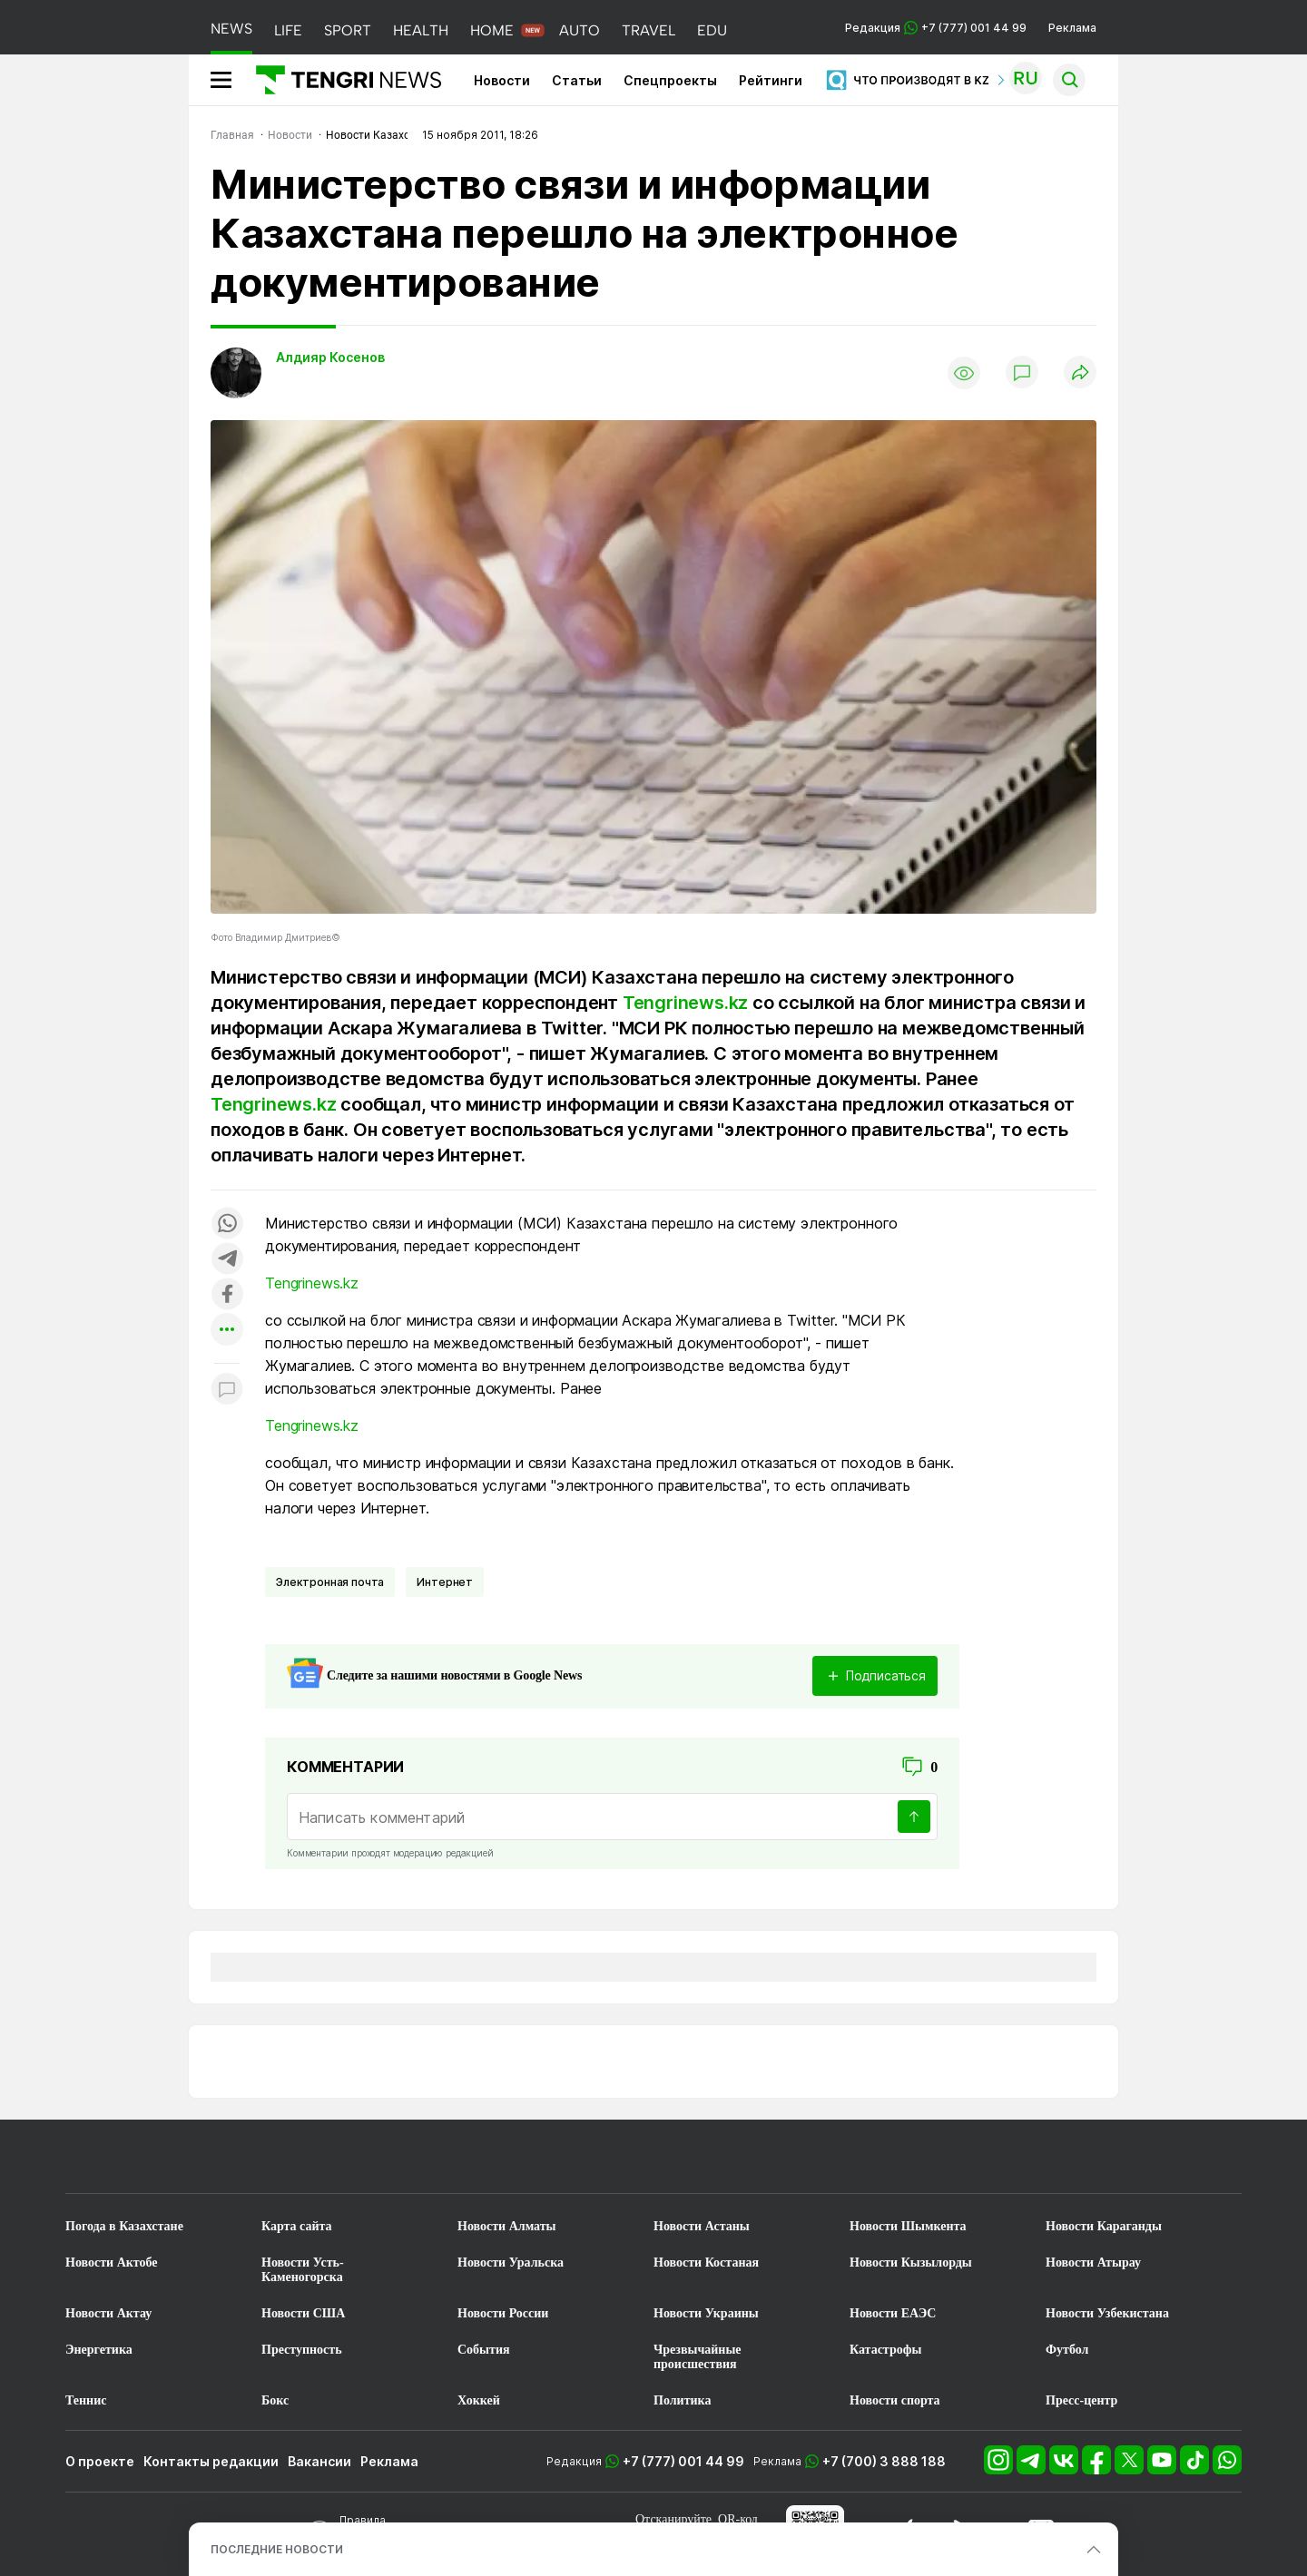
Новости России (502, 2313)
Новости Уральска (510, 2262)
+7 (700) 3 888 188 (884, 2461)
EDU (712, 30)
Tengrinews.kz (685, 1003)
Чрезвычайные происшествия (698, 2357)
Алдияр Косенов (330, 357)
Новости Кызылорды (911, 2262)
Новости (502, 80)
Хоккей (478, 2400)
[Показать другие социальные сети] (227, 1330)
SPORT (347, 30)
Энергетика (99, 2349)
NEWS (231, 28)
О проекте (99, 2461)
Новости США (303, 2313)
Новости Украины (706, 2313)
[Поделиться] (1080, 373)
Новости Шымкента (908, 2226)
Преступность (301, 2349)
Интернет (445, 1582)
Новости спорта (895, 2400)
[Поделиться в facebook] (227, 1295)
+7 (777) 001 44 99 (683, 2461)
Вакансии (319, 2461)
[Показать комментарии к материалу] (227, 1390)
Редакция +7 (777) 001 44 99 (936, 27)
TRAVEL (648, 30)
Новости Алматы (506, 2226)
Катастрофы (885, 2349)
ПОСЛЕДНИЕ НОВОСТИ (277, 2549)
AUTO (579, 30)
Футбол (1067, 2349)
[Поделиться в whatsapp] (227, 1224)
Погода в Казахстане (124, 2226)
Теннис (85, 2400)
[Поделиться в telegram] (227, 1260)
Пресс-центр (1081, 2400)
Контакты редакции (211, 2461)
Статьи (577, 80)
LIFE (288, 30)
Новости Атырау (1093, 2262)
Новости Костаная (706, 2262)
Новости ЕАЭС (893, 2313)
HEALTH (420, 30)
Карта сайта (296, 2226)
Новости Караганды (1104, 2226)
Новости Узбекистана (1107, 2313)
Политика (682, 2400)
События (483, 2349)
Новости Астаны (702, 2226)
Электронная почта (330, 1582)
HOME (492, 30)
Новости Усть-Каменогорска (302, 2270)
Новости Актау (108, 2313)
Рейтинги (770, 80)
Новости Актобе (111, 2262)
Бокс (275, 2400)
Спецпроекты (670, 80)
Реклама (1072, 27)
